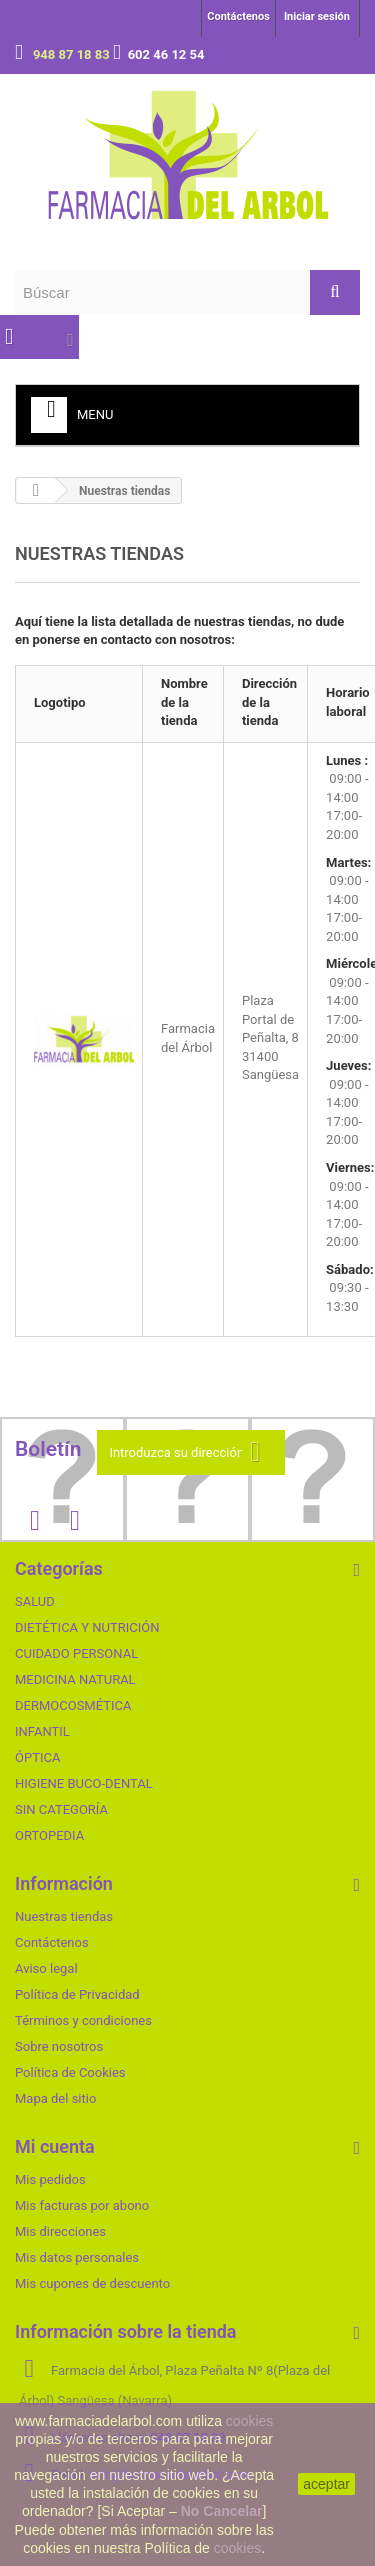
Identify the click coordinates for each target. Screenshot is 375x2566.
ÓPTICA (37, 1757)
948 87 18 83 (73, 54)
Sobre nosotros (59, 2046)
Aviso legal (46, 1968)
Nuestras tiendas (64, 1916)
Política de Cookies (70, 2072)
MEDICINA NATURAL (75, 1679)
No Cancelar (222, 2511)
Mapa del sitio (55, 2098)
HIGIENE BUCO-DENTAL (84, 1783)
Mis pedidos (50, 2179)
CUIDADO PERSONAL (76, 1653)
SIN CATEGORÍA (61, 1809)
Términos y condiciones (83, 2020)
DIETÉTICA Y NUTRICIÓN (87, 1627)
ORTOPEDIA (49, 1835)
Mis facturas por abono (82, 2205)
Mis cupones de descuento (92, 2283)
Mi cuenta (55, 2146)
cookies (249, 2421)
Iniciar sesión (317, 16)
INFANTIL (42, 1731)
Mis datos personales (77, 2257)
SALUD (35, 1601)
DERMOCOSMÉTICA (73, 1705)
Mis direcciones (60, 2231)
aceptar (326, 2484)
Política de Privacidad (77, 1994)
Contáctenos (238, 16)
